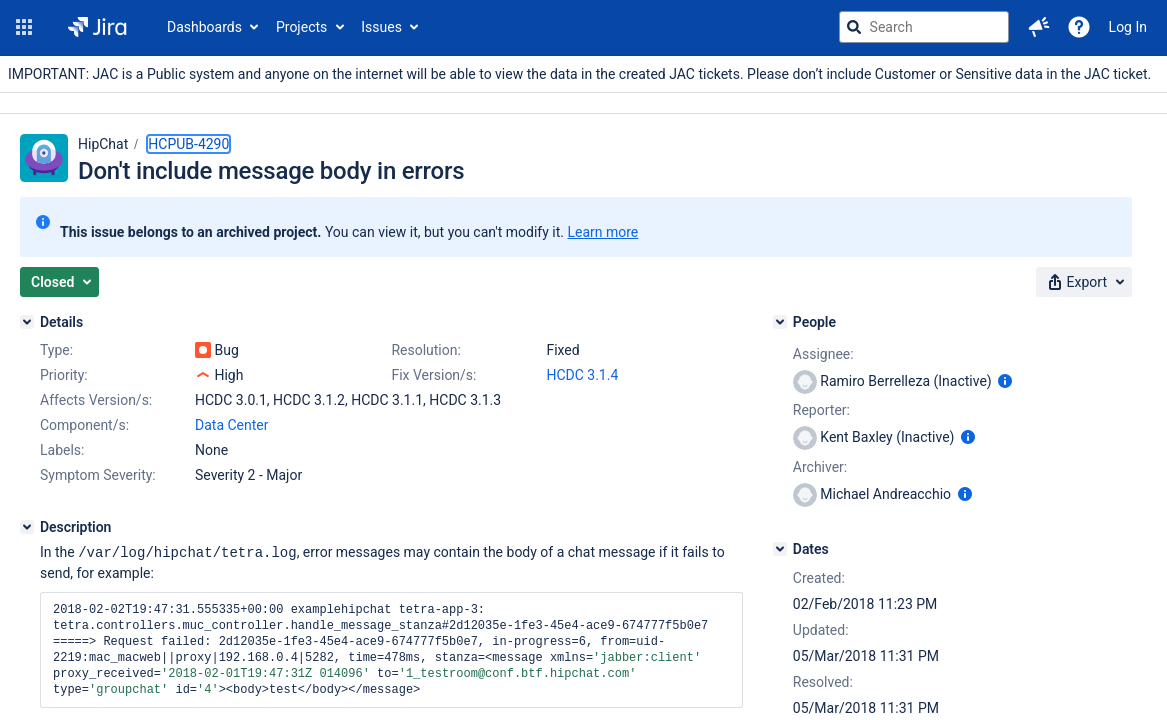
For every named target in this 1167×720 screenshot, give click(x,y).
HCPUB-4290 (188, 144)
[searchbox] (924, 27)
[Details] (27, 322)
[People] (780, 322)
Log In (1128, 27)
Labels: (62, 450)
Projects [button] (301, 27)
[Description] (27, 527)
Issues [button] (381, 27)
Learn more (602, 232)
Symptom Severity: (98, 475)
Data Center (232, 425)
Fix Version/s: (433, 375)
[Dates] (780, 549)
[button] (24, 27)
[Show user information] (1005, 381)
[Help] (1079, 27)
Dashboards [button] (204, 27)
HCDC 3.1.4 (582, 375)
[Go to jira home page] (97, 27)
